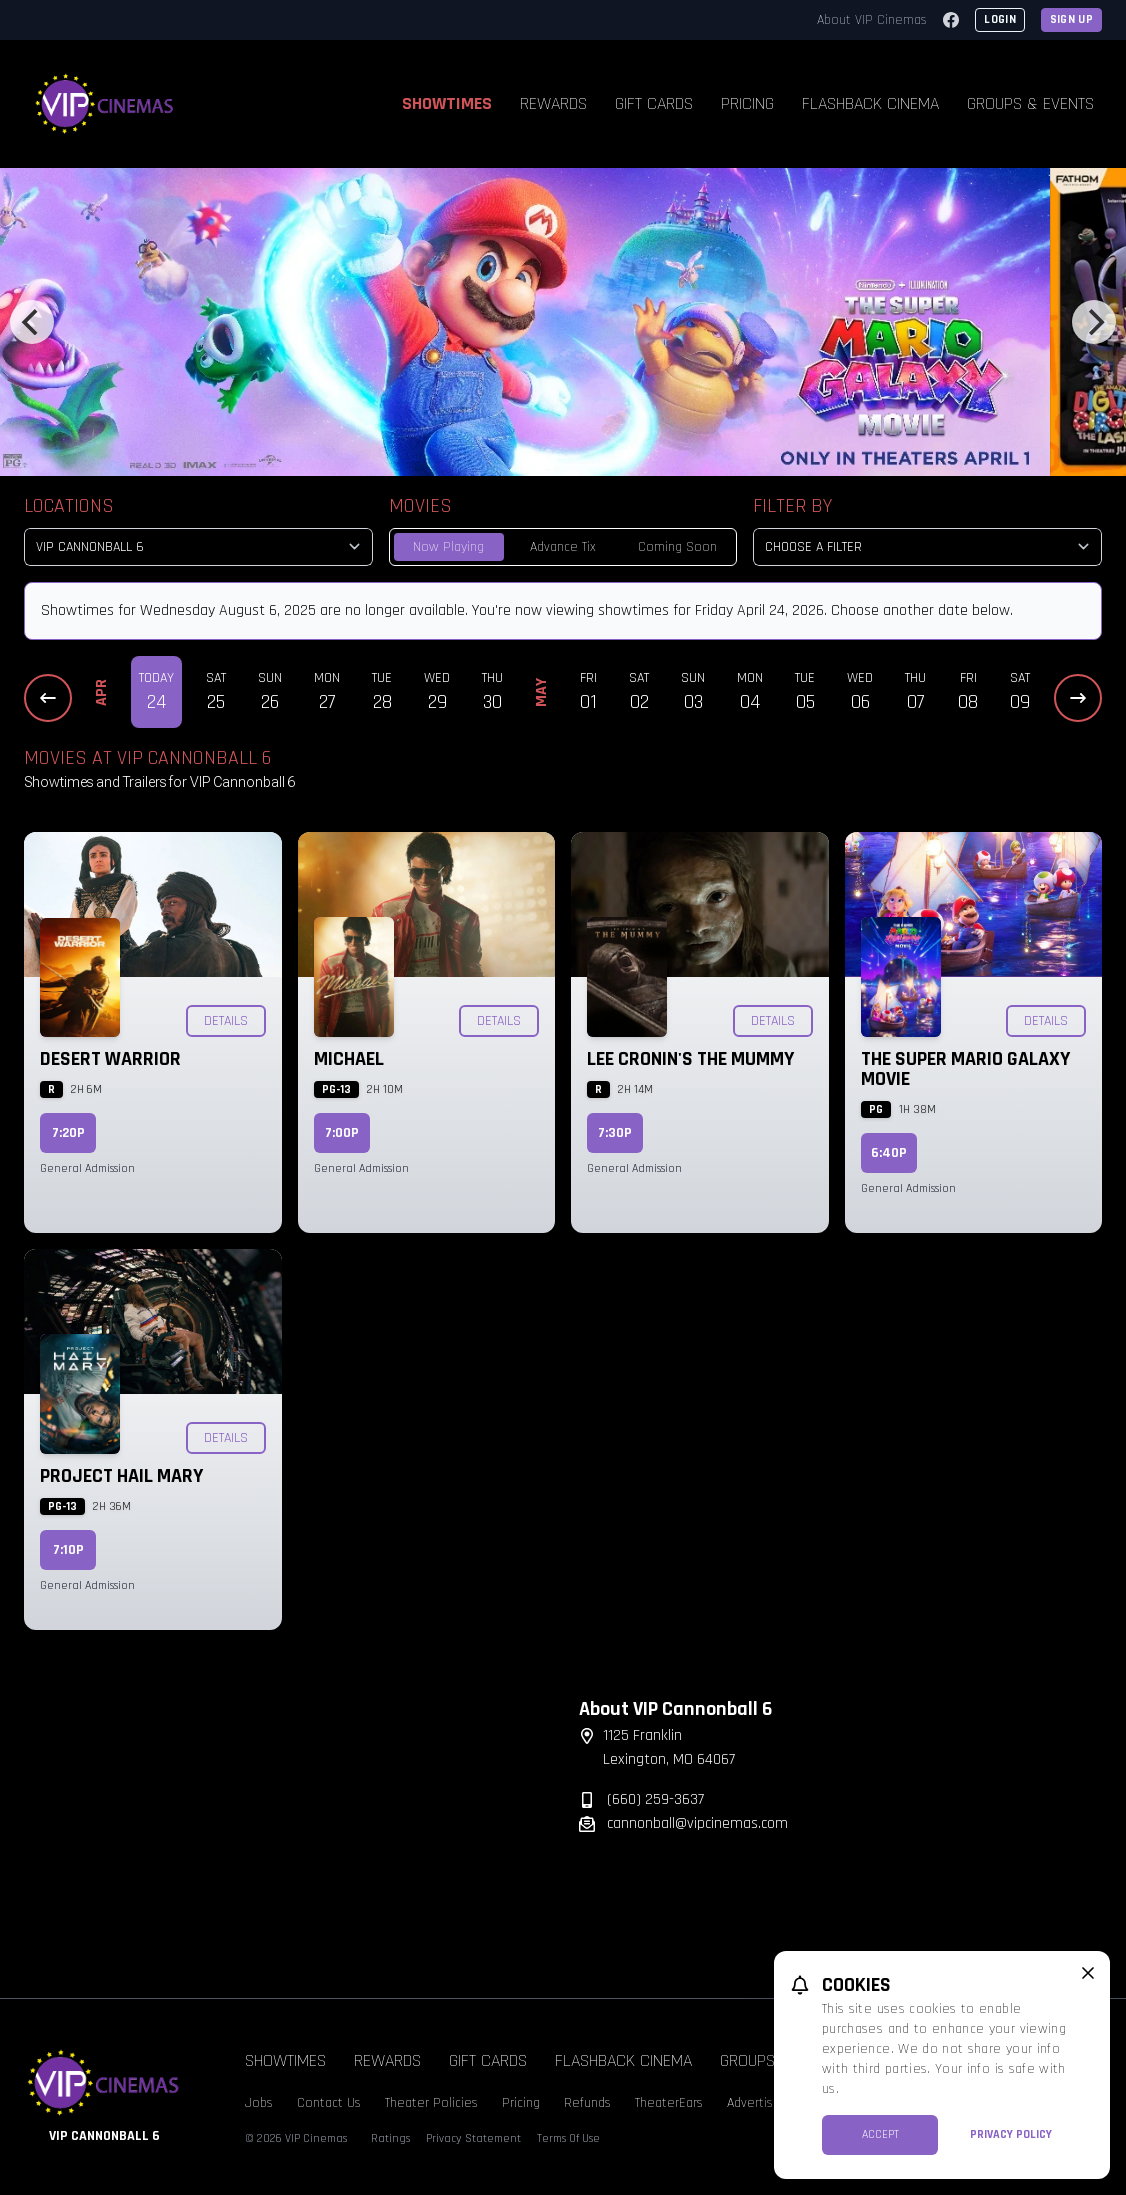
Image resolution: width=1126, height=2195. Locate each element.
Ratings (390, 2138)
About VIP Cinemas (872, 20)
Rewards (553, 103)
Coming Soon (677, 547)
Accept (880, 2134)
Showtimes (447, 103)
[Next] (1094, 322)
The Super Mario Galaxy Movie (965, 1069)
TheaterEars (669, 2103)
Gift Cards (654, 103)
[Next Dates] (1078, 698)
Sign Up (1071, 19)
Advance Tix (563, 547)
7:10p (68, 1550)
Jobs (259, 2103)
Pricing (747, 103)
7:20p (68, 1133)
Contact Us (329, 2103)
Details (226, 1021)
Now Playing (448, 547)
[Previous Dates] (48, 698)
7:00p (342, 1133)
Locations (69, 506)
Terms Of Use (568, 2138)
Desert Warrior (110, 1059)
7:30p (615, 1133)
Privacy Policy (1011, 2134)
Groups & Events (1030, 103)
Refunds (587, 2103)
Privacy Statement (473, 2138)
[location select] (198, 547)
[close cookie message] (1088, 1973)
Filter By (792, 506)
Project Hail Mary (121, 1476)
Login (1000, 19)
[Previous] (32, 322)
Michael (349, 1059)
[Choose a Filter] (927, 547)
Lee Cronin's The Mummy (690, 1059)
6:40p (889, 1153)
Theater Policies (431, 2103)
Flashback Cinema (870, 103)
